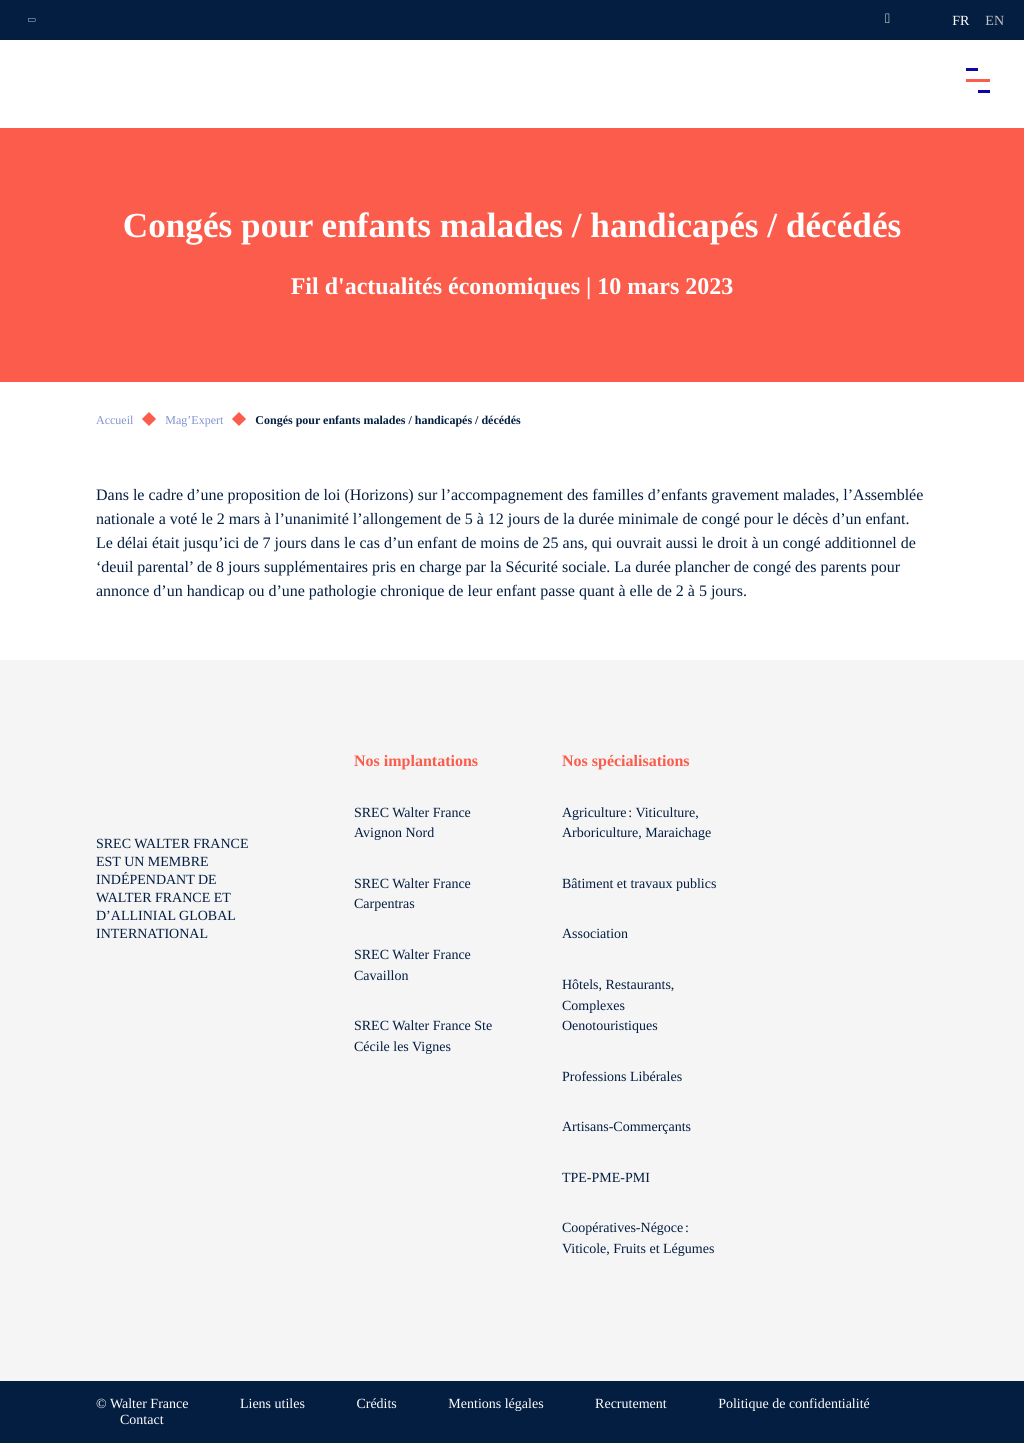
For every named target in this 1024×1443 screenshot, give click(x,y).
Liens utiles (272, 1404)
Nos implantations (416, 761)
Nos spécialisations (626, 761)
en (994, 21)
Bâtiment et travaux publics (639, 884)
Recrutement (631, 1404)
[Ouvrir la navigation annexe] (32, 20)
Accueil (114, 420)
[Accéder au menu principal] (978, 80)
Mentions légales (495, 1404)
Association (595, 934)
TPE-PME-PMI (607, 1178)
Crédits (376, 1404)
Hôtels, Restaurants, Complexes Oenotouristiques (618, 1006)
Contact (142, 1420)
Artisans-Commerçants (628, 1127)
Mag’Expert (194, 420)
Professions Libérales (624, 1077)
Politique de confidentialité (794, 1404)
